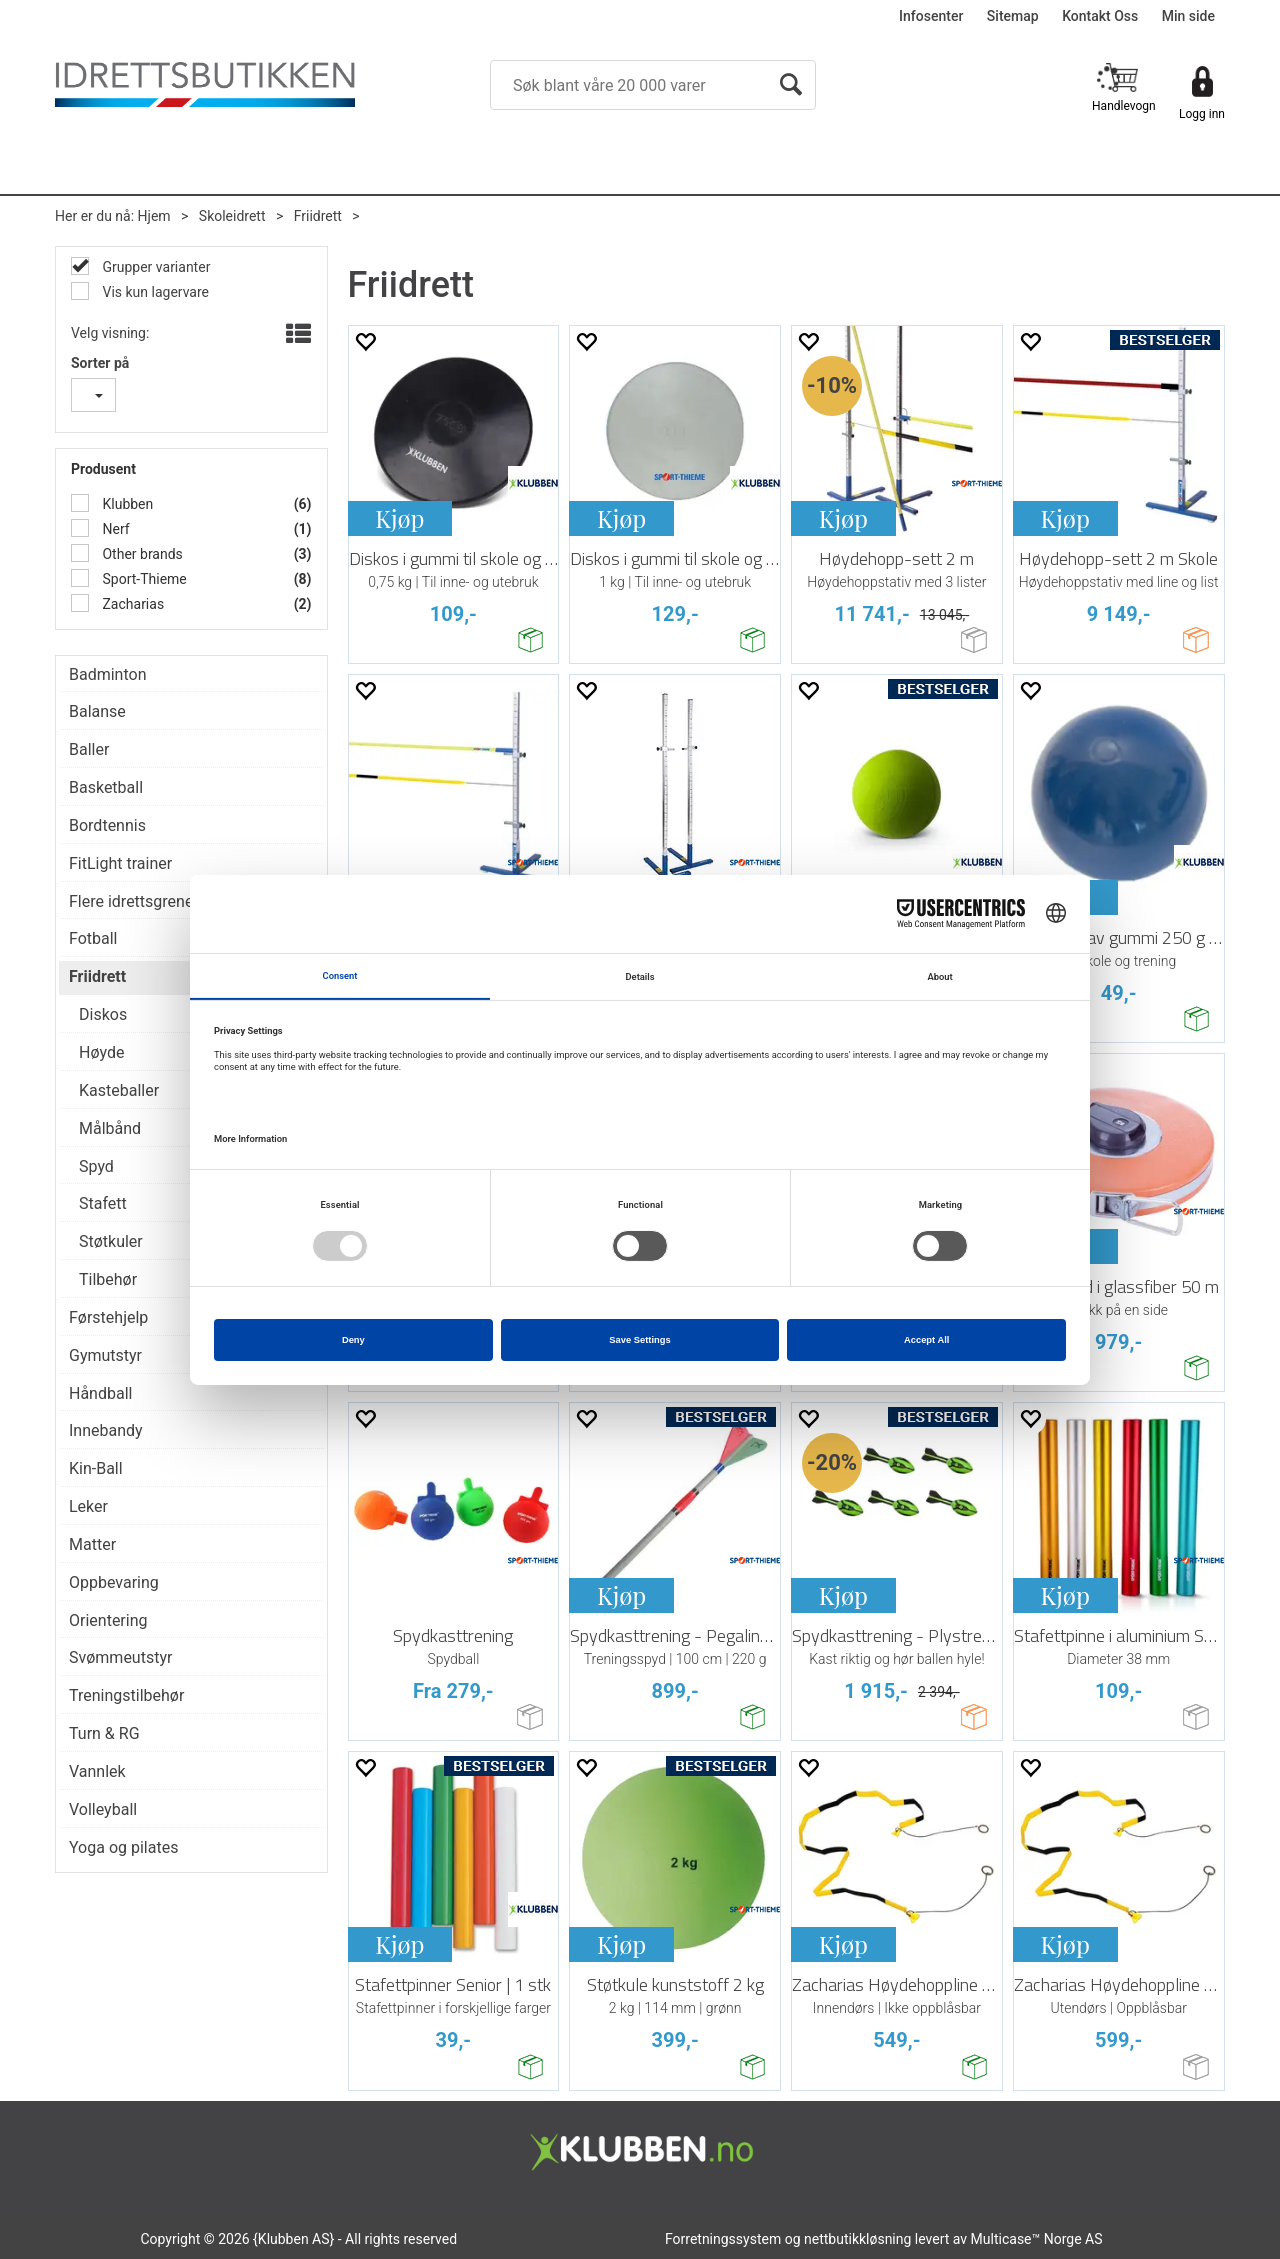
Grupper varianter (154, 267)
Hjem (154, 216)
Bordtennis (107, 825)
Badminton (108, 674)
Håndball (100, 1393)
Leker (88, 1506)
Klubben (126, 504)
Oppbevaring (114, 1582)
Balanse (97, 711)
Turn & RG (104, 1733)
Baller (89, 749)
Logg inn (1202, 114)
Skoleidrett (232, 216)
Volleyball (103, 1809)
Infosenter (931, 16)
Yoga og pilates (123, 1847)
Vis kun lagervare (154, 292)
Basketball (106, 787)
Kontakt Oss (1100, 16)
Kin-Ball (96, 1468)
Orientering (108, 1620)
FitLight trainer (120, 863)
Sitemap (1013, 16)
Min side (1188, 16)
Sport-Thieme (143, 579)
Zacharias (131, 604)
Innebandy (106, 1430)
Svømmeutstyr (120, 1657)
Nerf (114, 529)
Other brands (141, 554)
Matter (92, 1544)
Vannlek (97, 1771)
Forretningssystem (723, 2239)
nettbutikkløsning (857, 2239)
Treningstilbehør (126, 1695)
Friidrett (318, 216)
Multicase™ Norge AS (1037, 2239)
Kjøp (399, 518)
